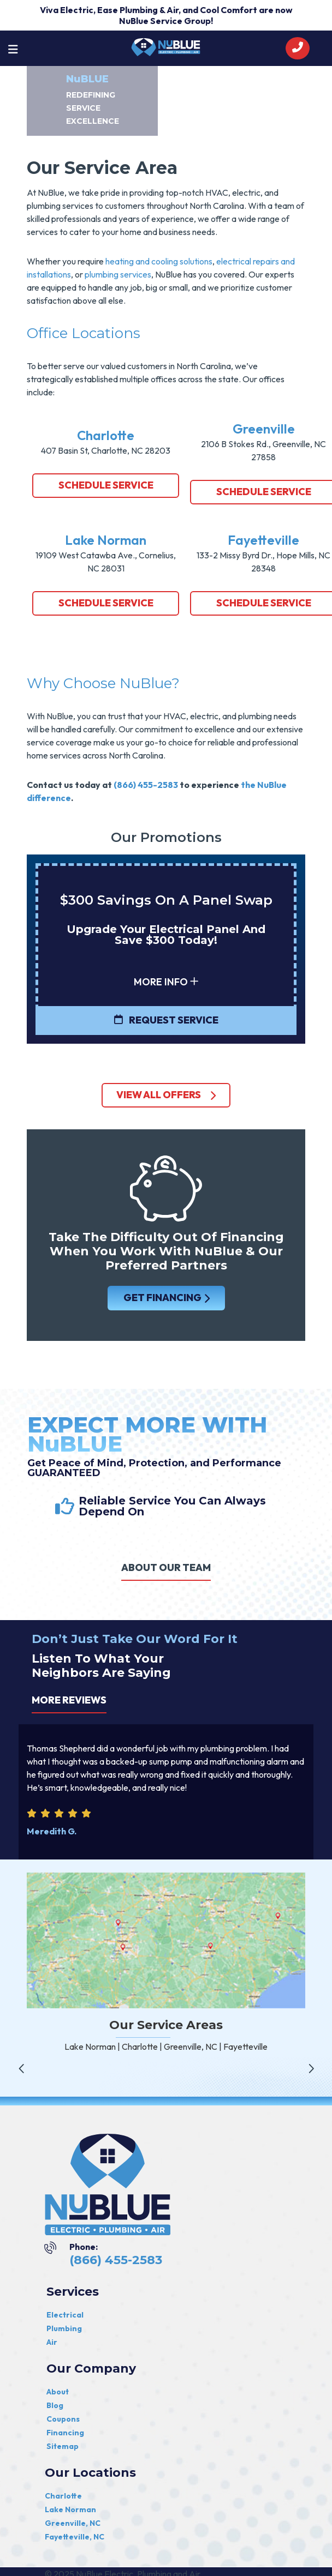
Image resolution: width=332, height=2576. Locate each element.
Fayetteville (263, 540)
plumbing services (118, 274)
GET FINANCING (166, 1297)
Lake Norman (105, 540)
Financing (65, 2432)
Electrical (65, 2315)
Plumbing (64, 2328)
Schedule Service (105, 485)
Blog (54, 2405)
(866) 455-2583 (146, 784)
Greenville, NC (72, 2523)
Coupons (63, 2419)
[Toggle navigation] (13, 48)
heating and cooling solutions (158, 261)
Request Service (166, 1020)
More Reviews (69, 1700)
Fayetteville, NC (74, 2537)
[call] (298, 48)
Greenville (264, 428)
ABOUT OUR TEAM (166, 1567)
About (57, 2392)
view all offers (166, 1094)
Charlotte (105, 435)
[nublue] (166, 45)
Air (51, 2342)
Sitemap (62, 2446)
